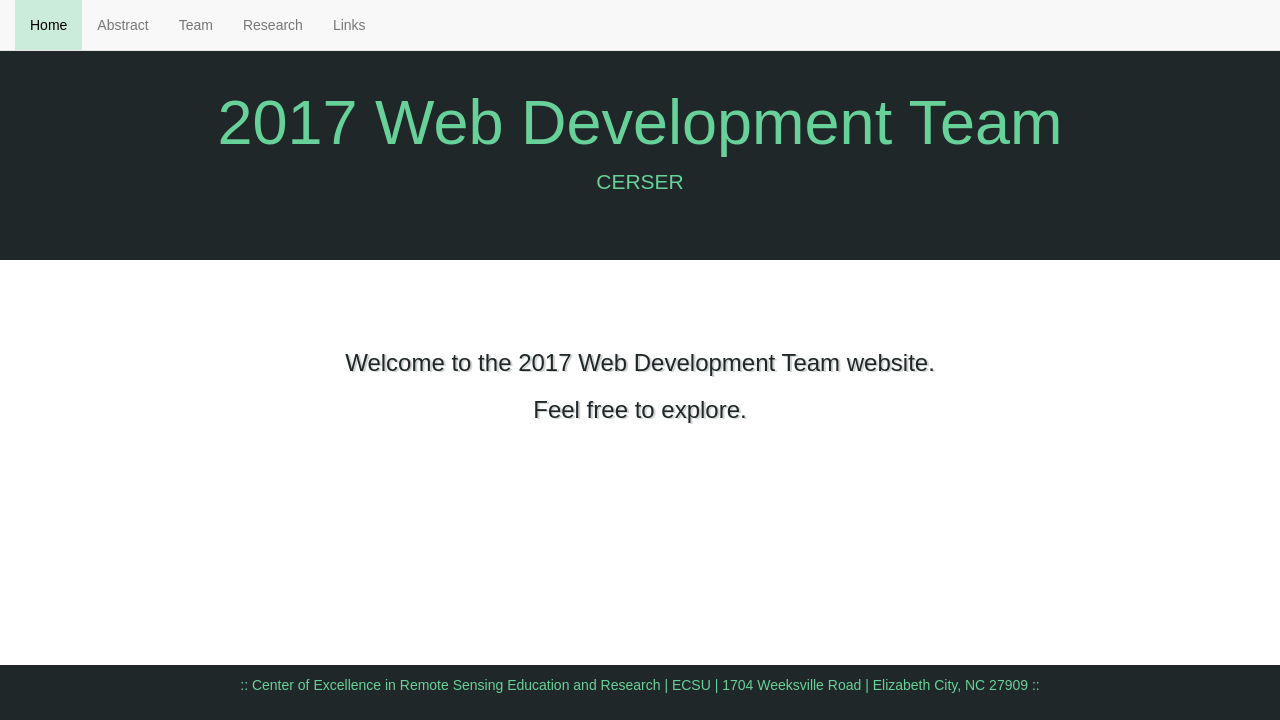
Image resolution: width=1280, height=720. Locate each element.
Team (196, 25)
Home (48, 25)
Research (273, 25)
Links (349, 25)
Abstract (122, 25)
